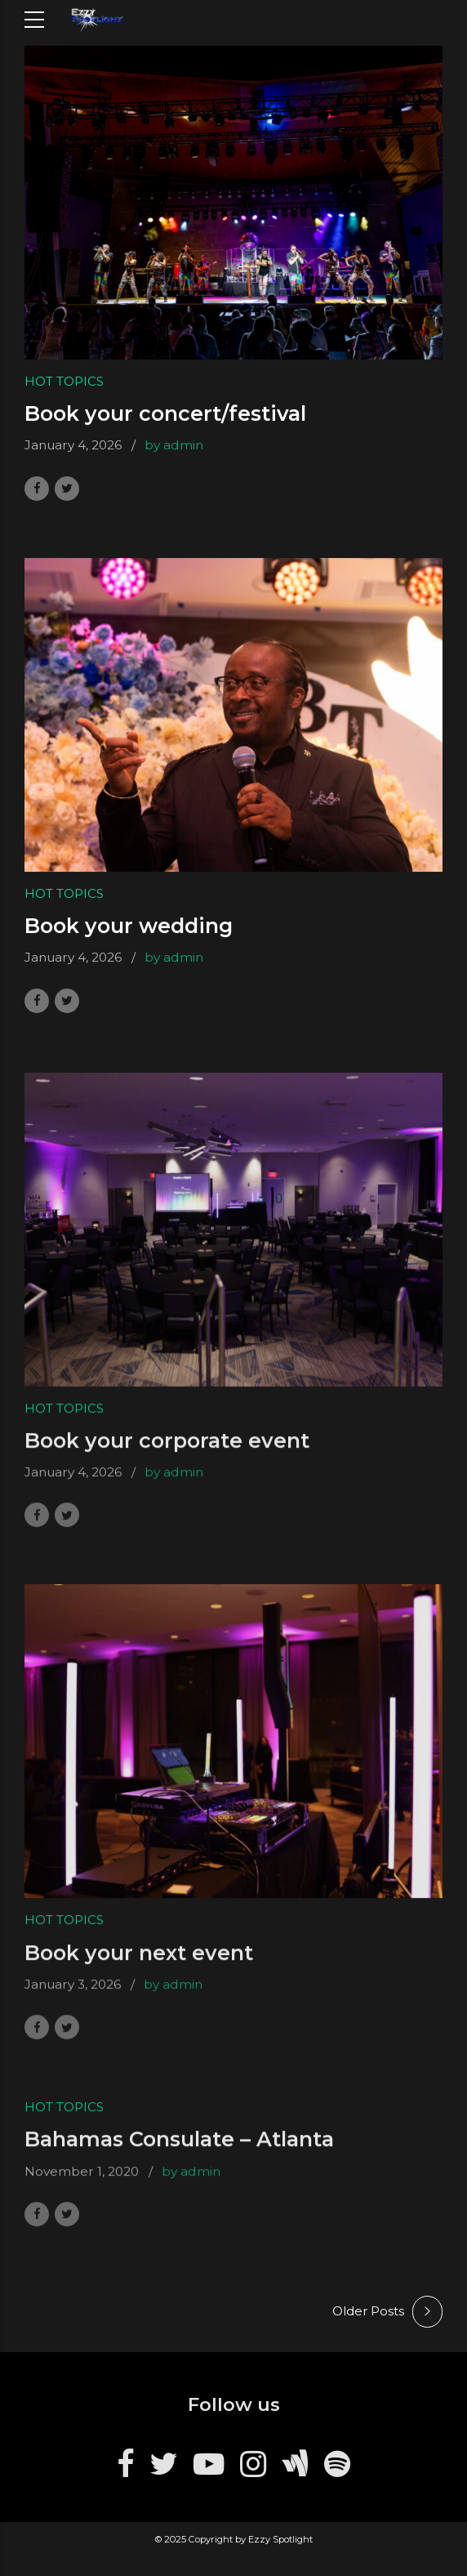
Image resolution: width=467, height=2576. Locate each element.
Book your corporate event (166, 1450)
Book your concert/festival (165, 414)
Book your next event (138, 1962)
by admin (174, 445)
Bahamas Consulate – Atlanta (179, 2149)
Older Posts (368, 2311)
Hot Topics (64, 381)
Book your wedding (128, 925)
